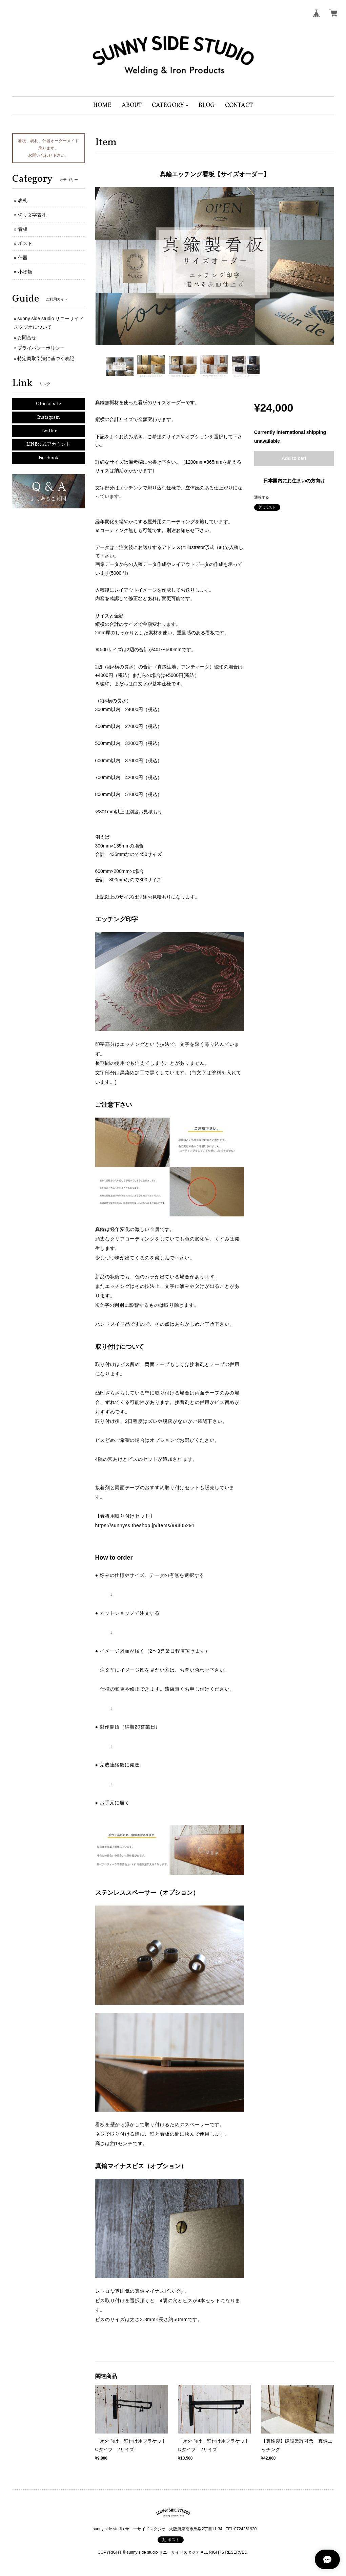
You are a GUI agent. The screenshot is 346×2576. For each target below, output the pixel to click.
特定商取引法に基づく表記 (45, 358)
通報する (261, 497)
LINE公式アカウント (48, 444)
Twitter (49, 431)
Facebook (49, 458)
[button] (170, 105)
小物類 (25, 271)
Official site (48, 404)
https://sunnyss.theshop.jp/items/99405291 (145, 1525)
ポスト (25, 243)
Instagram (48, 417)
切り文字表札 (32, 215)
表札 (22, 200)
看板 (22, 229)
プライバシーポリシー (41, 348)
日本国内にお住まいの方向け (294, 480)
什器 (22, 257)
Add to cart (294, 458)
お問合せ (26, 337)
